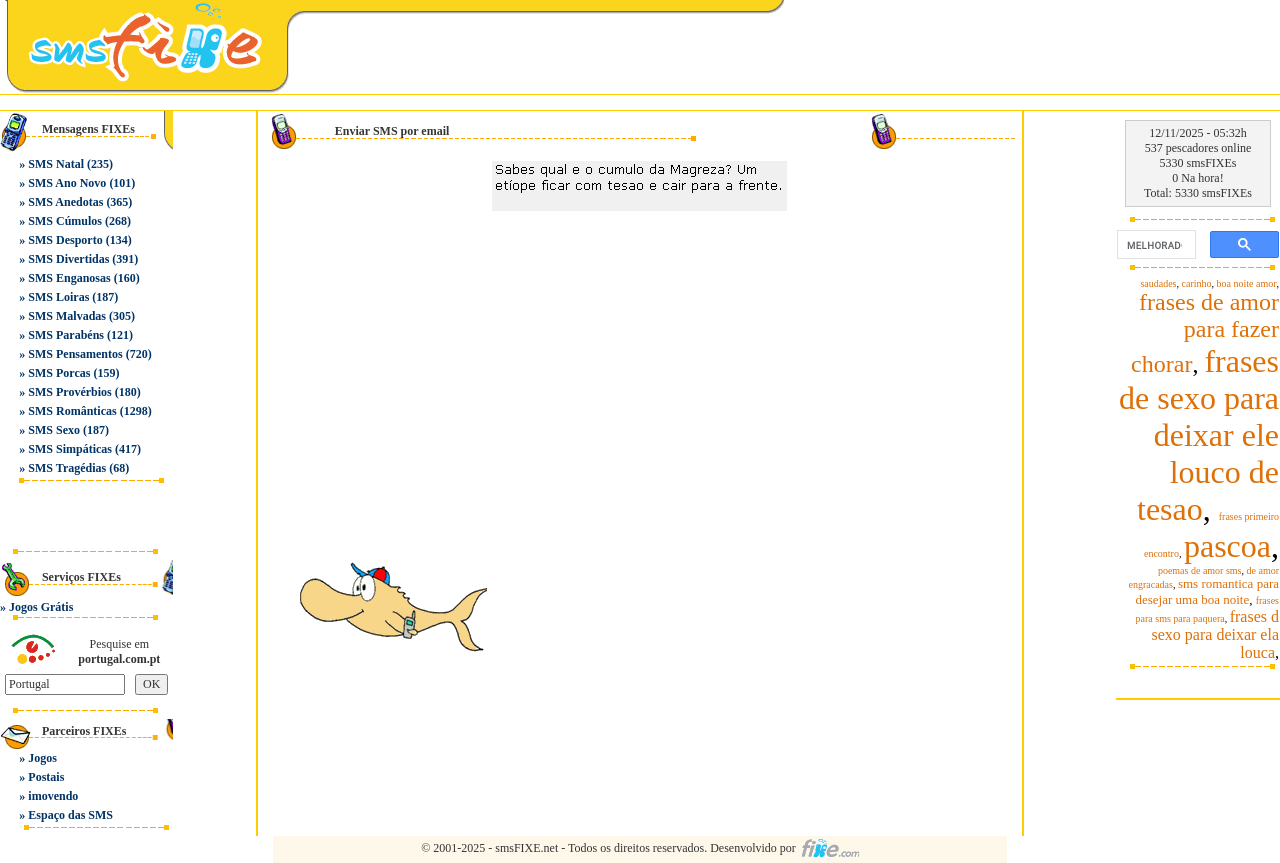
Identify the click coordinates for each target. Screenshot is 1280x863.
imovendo (53, 796)
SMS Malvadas (67, 316)
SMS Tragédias (67, 468)
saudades (1158, 283)
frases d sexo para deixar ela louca (1215, 634)
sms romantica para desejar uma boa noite (1207, 591)
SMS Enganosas (69, 278)
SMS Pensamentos (75, 354)
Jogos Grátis (41, 607)
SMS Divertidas (68, 259)
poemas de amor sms (1200, 570)
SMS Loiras (58, 297)
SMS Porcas (59, 373)
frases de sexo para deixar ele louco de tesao (1199, 435)
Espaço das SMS (70, 815)
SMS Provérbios (69, 392)
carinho (1197, 283)
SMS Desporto (65, 240)
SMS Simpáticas (70, 449)
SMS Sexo (54, 430)
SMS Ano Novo (67, 183)
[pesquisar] (1154, 245)
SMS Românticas (72, 411)
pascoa (1227, 546)
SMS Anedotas (65, 202)
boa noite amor (1247, 283)
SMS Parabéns (66, 335)
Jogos (42, 758)
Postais (46, 777)
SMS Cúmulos (65, 221)
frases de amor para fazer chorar (1205, 333)
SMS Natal (56, 164)
